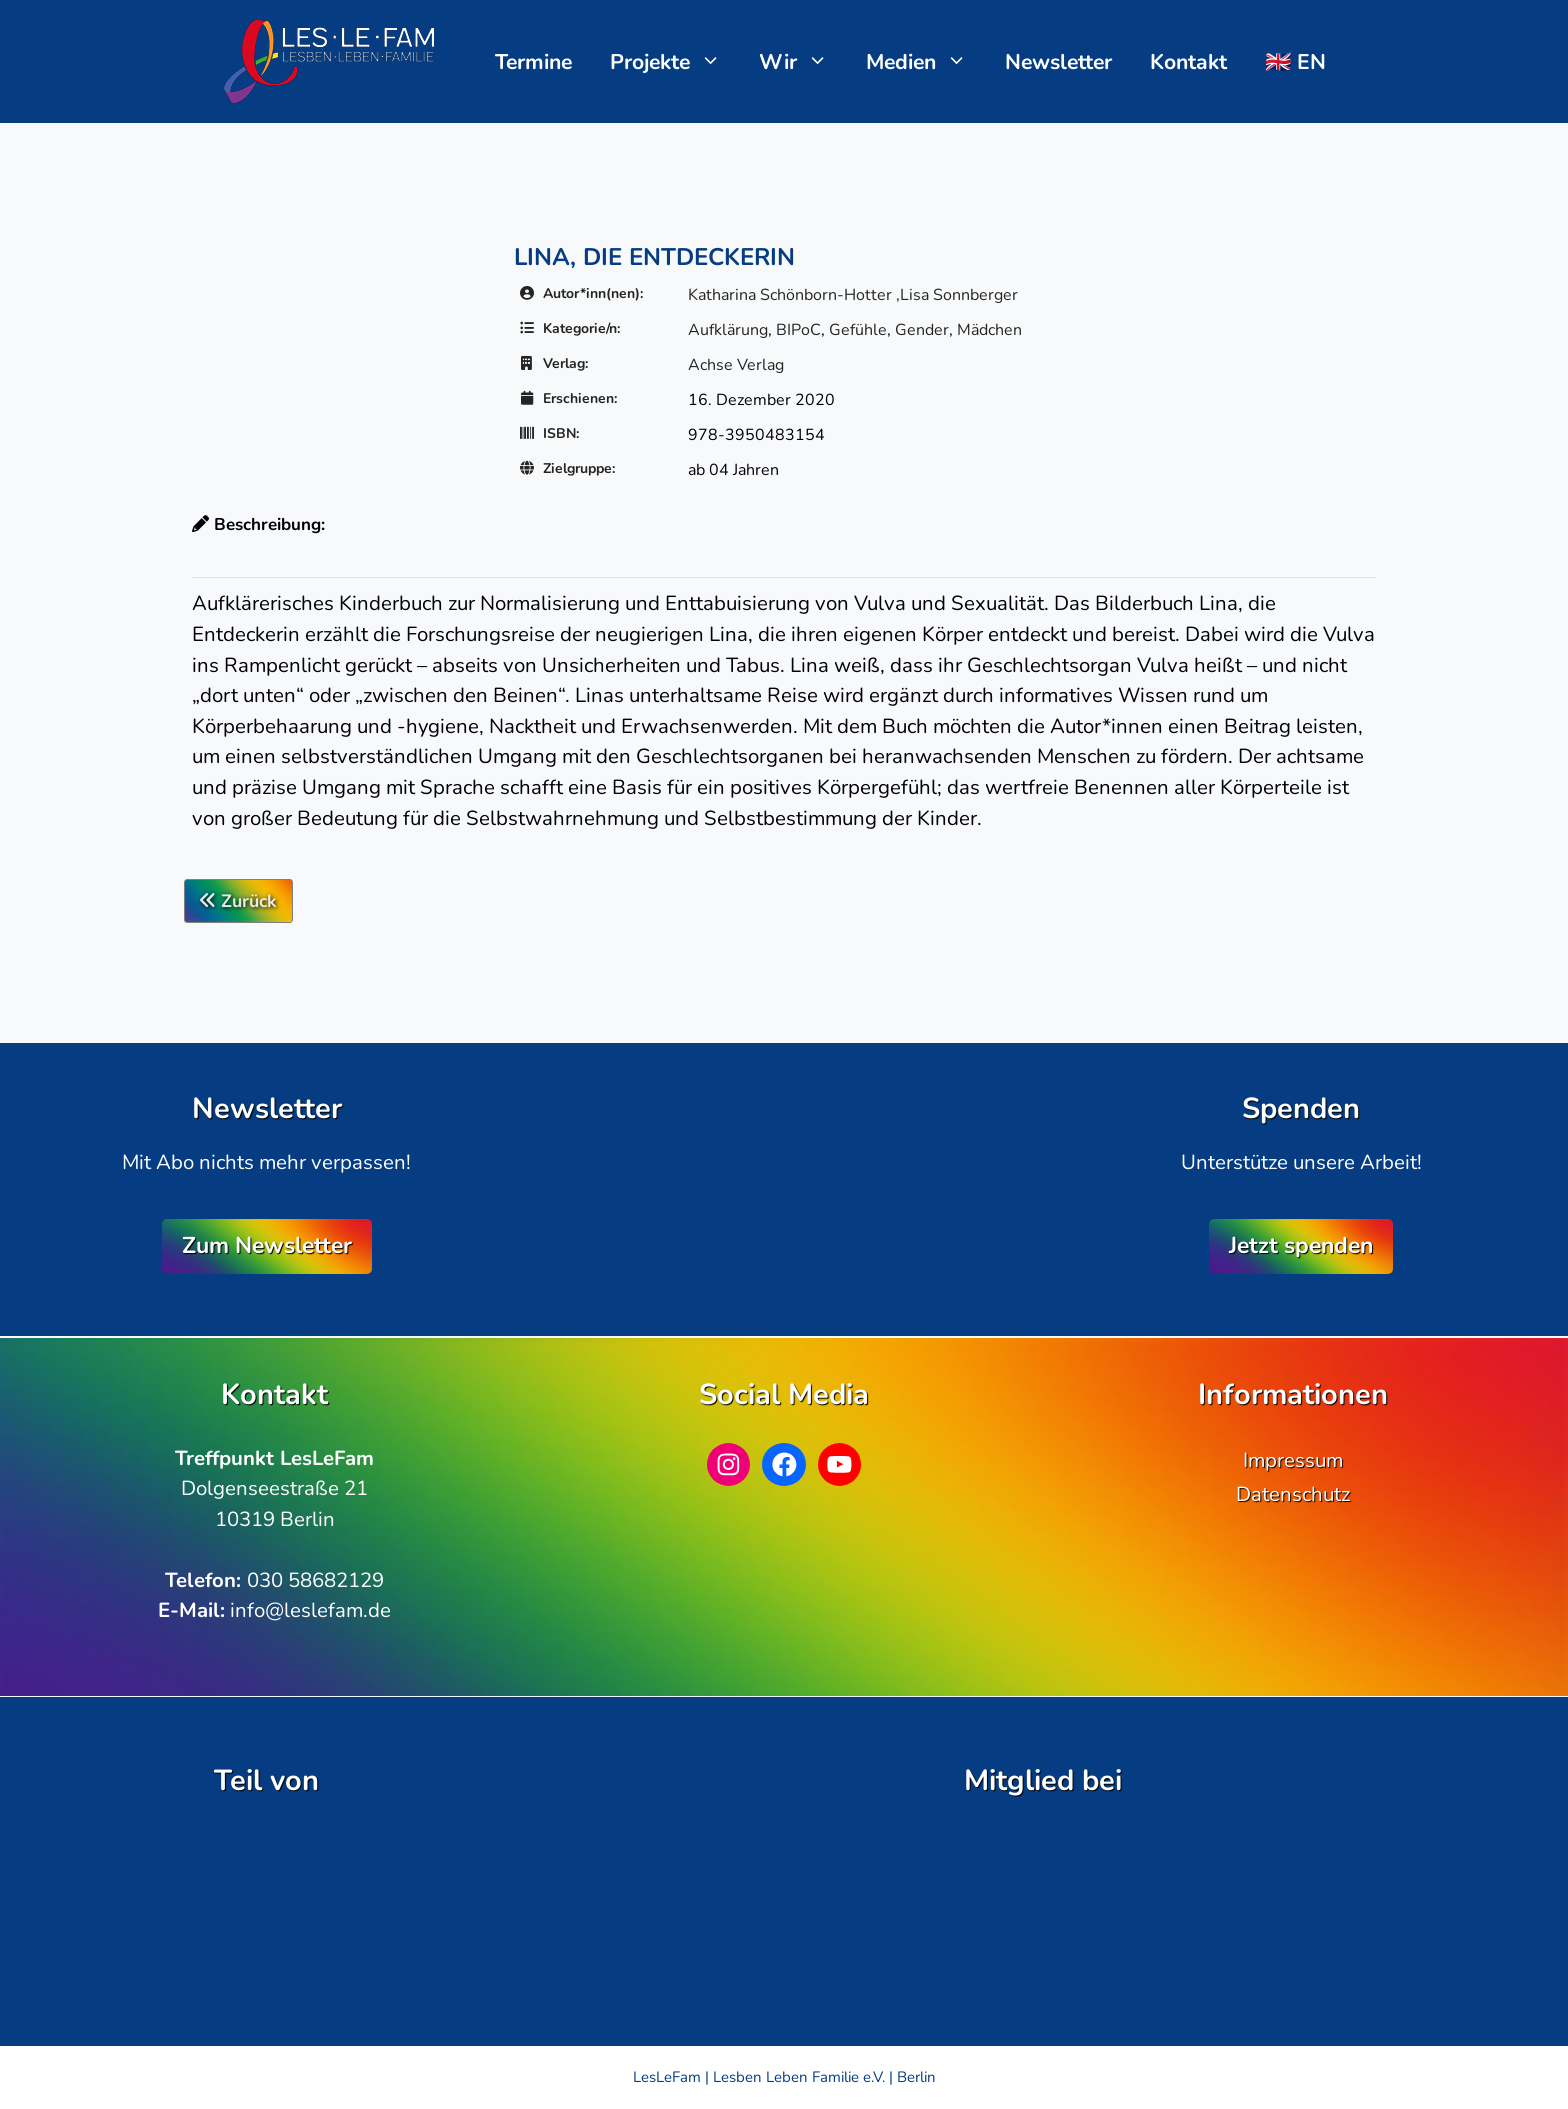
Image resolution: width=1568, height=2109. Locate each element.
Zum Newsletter (267, 1245)
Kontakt (1188, 62)
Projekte (675, 62)
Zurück (238, 901)
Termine (533, 62)
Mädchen (989, 330)
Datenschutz (1293, 1494)
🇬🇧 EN (1295, 62)
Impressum (1293, 1460)
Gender (922, 330)
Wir (803, 62)
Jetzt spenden (1301, 1245)
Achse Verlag (736, 365)
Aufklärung (728, 330)
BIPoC (798, 330)
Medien (926, 62)
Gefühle (858, 330)
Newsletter (1058, 62)
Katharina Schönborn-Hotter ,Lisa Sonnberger (853, 295)
